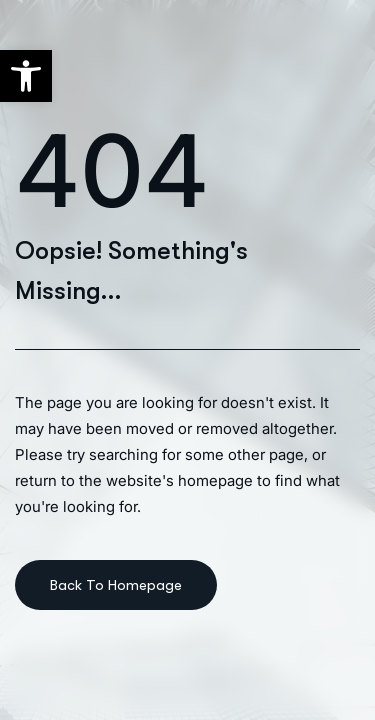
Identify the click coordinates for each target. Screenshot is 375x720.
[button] (26, 76)
